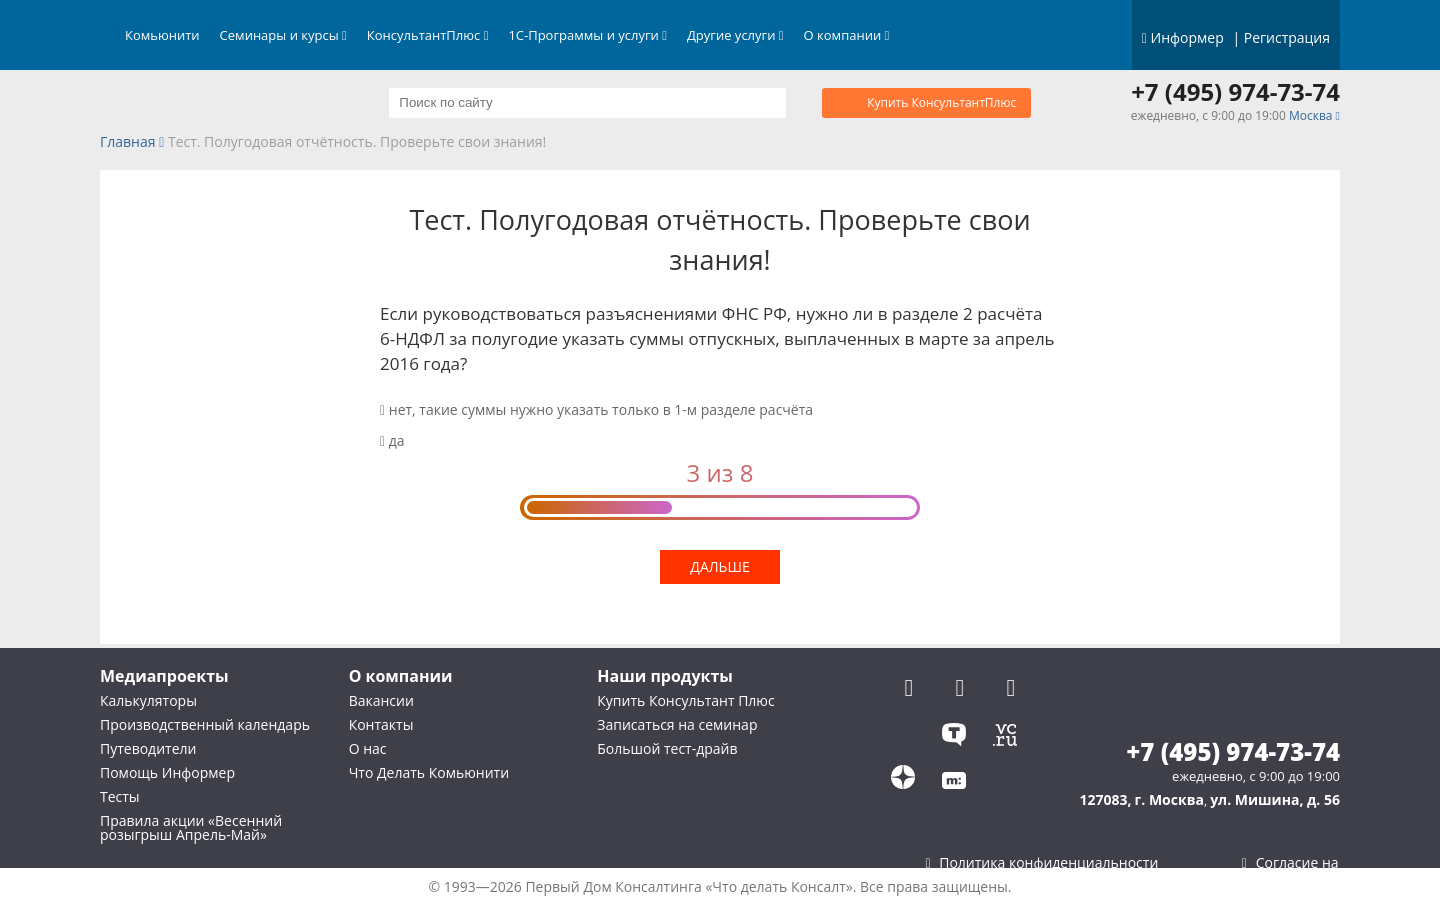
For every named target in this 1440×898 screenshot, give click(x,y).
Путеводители (148, 748)
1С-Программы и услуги (587, 35)
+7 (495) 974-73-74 (1235, 92)
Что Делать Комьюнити (429, 772)
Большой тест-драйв (667, 748)
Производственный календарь (205, 724)
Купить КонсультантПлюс (941, 102)
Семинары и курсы (283, 35)
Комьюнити (162, 35)
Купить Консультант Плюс (685, 700)
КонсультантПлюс (428, 35)
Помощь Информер (167, 772)
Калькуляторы (148, 700)
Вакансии (381, 700)
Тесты (120, 796)
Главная (128, 142)
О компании (847, 35)
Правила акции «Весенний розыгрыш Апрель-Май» (191, 827)
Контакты (381, 724)
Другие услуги (735, 35)
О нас (368, 748)
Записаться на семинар (677, 724)
